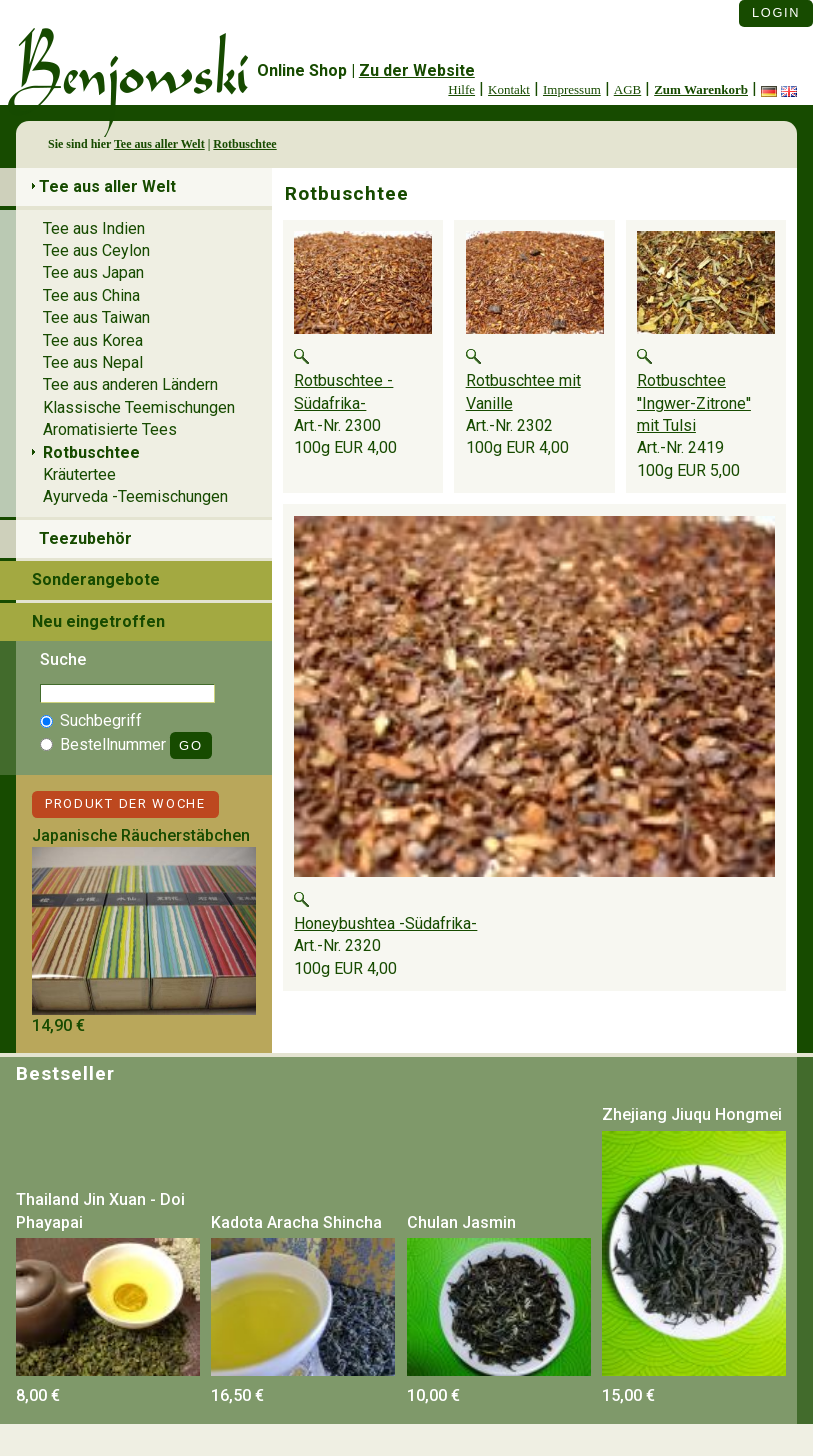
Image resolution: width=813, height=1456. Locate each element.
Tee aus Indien (94, 228)
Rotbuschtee (244, 144)
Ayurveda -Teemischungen (135, 496)
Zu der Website (417, 70)
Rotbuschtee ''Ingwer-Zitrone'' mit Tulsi (694, 403)
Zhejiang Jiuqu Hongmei (692, 1114)
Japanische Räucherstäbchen (141, 835)
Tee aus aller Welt (159, 144)
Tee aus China (91, 295)
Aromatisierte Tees (110, 429)
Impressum (572, 89)
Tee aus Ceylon (96, 250)
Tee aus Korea (93, 340)
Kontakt (509, 89)
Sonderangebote (96, 579)
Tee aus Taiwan (96, 317)
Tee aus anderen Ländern (130, 384)
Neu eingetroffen (98, 621)
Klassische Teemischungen (139, 407)
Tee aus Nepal (93, 362)
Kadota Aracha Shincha (296, 1222)
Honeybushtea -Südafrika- (385, 923)
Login (776, 12)
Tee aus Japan (93, 272)
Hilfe (461, 89)
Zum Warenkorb (701, 89)
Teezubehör (85, 538)
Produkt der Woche (125, 803)
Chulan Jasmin (461, 1222)
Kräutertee (79, 474)
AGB (627, 89)
